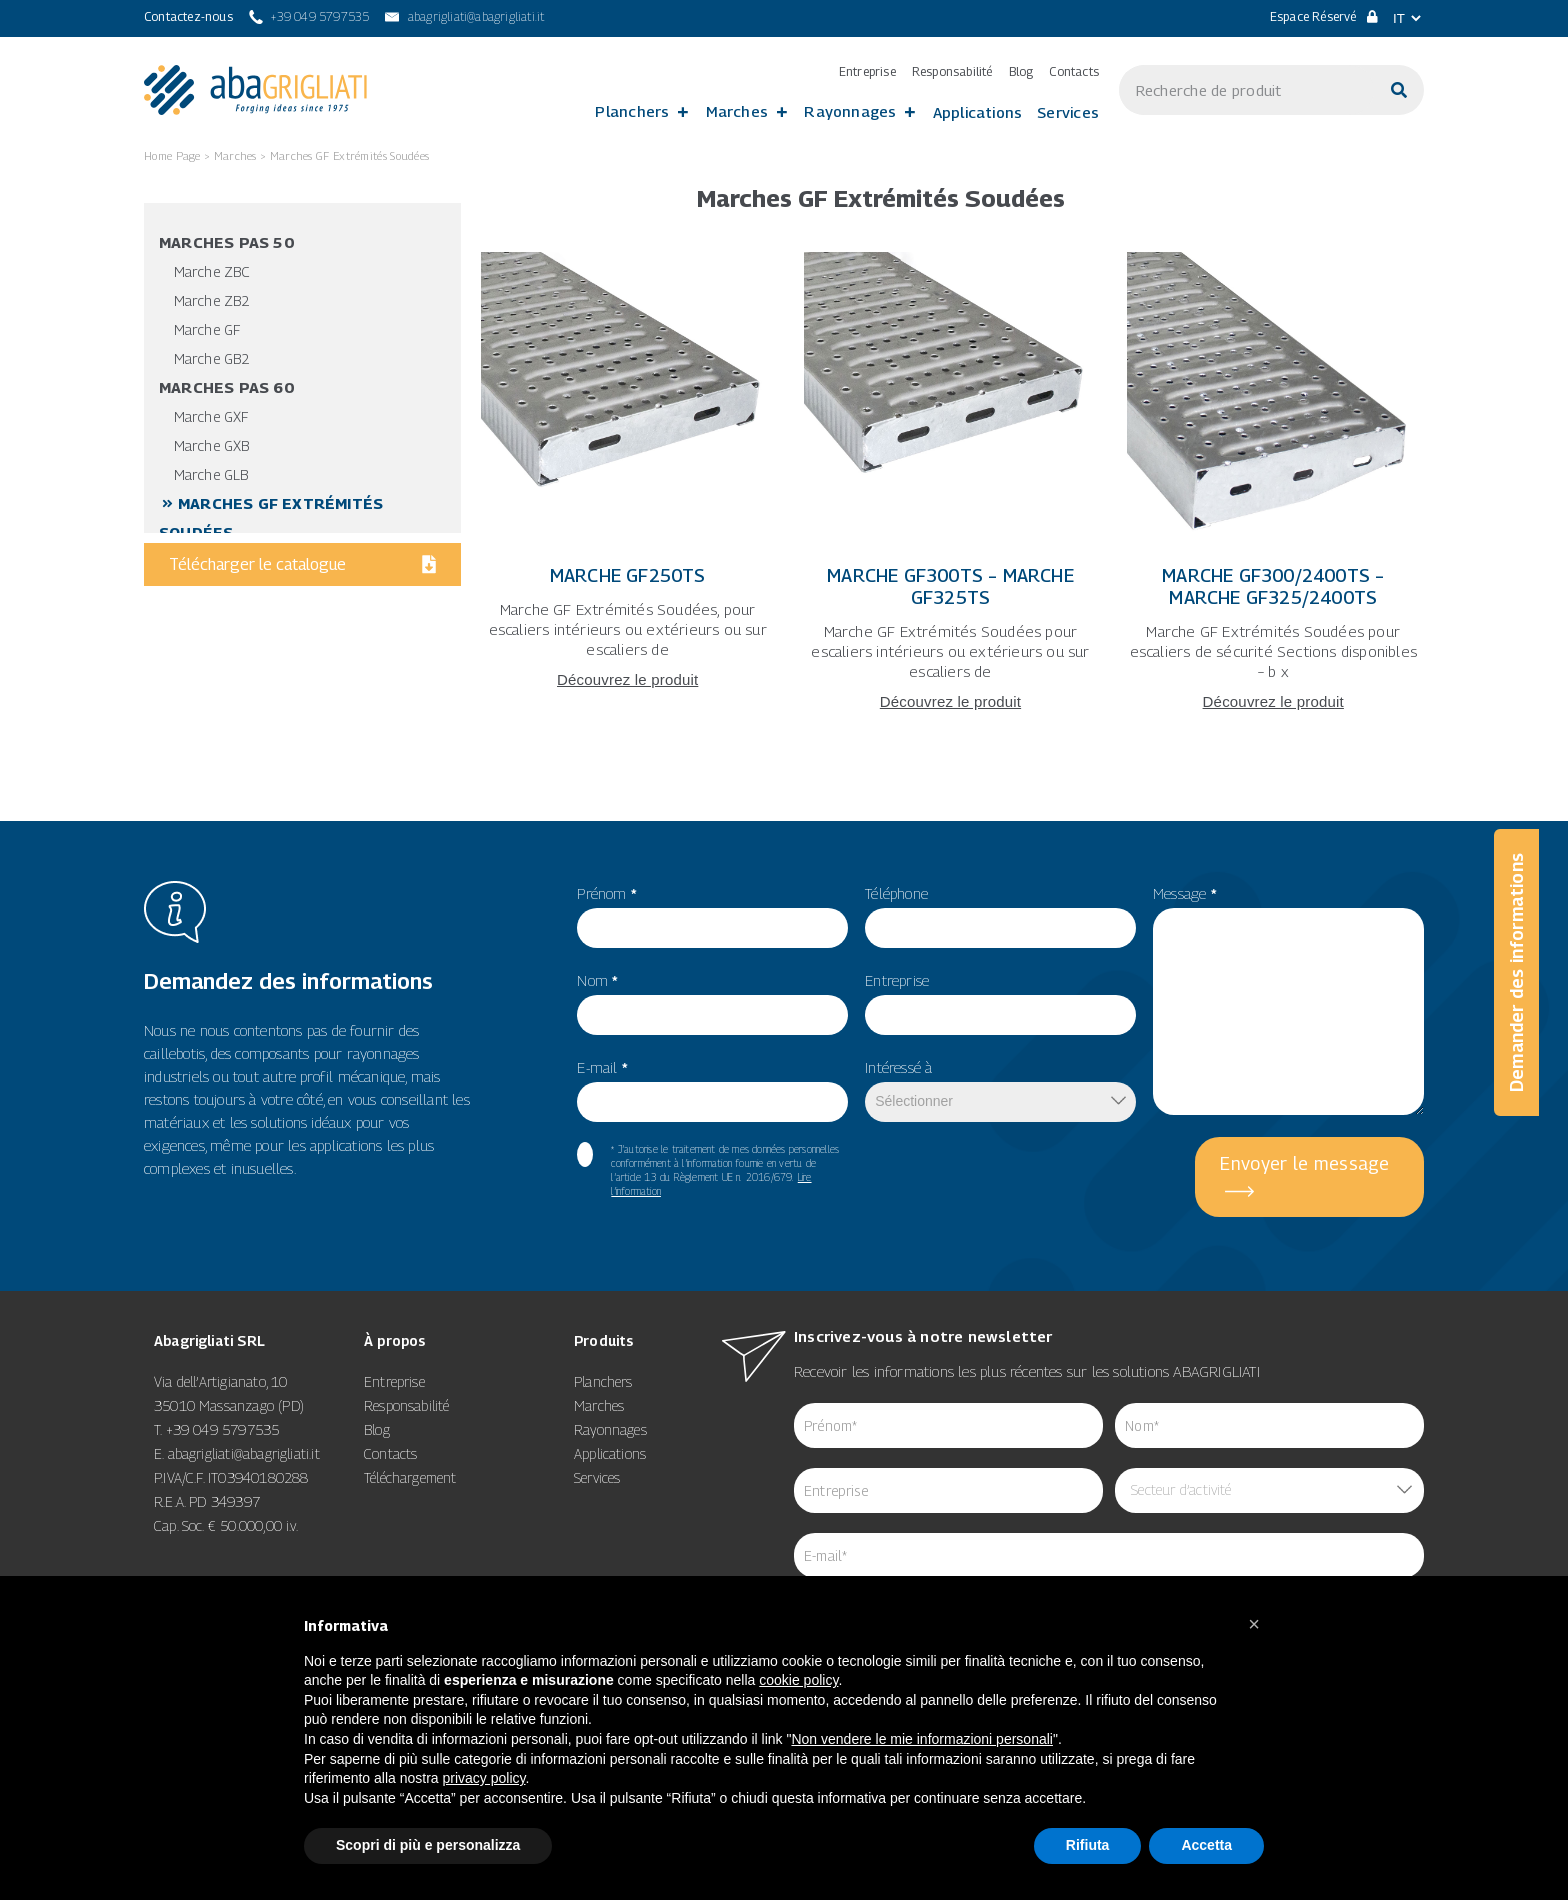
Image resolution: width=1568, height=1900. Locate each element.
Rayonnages (850, 111)
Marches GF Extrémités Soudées (350, 155)
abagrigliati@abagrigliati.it (244, 1453)
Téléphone (896, 893)
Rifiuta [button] (1088, 1845)
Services (1068, 112)
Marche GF (207, 329)
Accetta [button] (1206, 1845)
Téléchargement (410, 1477)
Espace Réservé (1324, 16)
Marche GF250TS (628, 575)
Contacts (1074, 72)
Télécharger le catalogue (302, 564)
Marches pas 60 (226, 387)
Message (1185, 893)
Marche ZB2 (211, 300)
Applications (978, 112)
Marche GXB (211, 445)
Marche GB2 (211, 358)
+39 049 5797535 (223, 1429)
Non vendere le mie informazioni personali (921, 1739)
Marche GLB (211, 474)
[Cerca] (1399, 90)
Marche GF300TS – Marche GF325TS (950, 586)
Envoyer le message (1304, 1163)
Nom (597, 980)
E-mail (602, 1067)
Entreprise (867, 72)
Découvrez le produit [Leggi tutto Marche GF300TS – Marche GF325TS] (950, 701)
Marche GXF (211, 416)
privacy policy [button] (484, 1778)
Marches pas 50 (226, 242)
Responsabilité (952, 72)
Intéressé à (898, 1067)
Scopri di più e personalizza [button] (428, 1845)
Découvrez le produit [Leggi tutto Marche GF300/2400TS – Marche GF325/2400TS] (1273, 701)
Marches (737, 111)
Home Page (172, 155)
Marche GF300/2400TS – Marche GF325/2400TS (1273, 586)
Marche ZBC (212, 271)
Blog (1021, 72)
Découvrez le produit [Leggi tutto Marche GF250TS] (627, 679)
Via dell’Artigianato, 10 (220, 1381)
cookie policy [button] (798, 1680)
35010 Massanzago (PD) (229, 1405)
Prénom (607, 893)
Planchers (632, 111)
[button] (1254, 1624)
